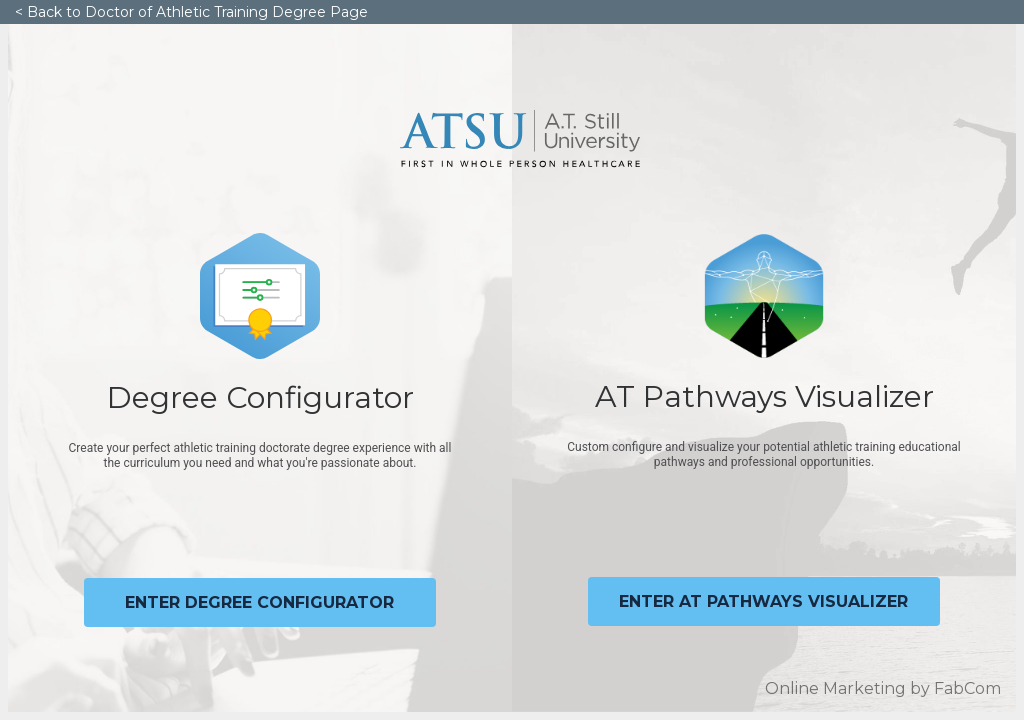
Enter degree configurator (259, 602)
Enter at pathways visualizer (763, 601)
